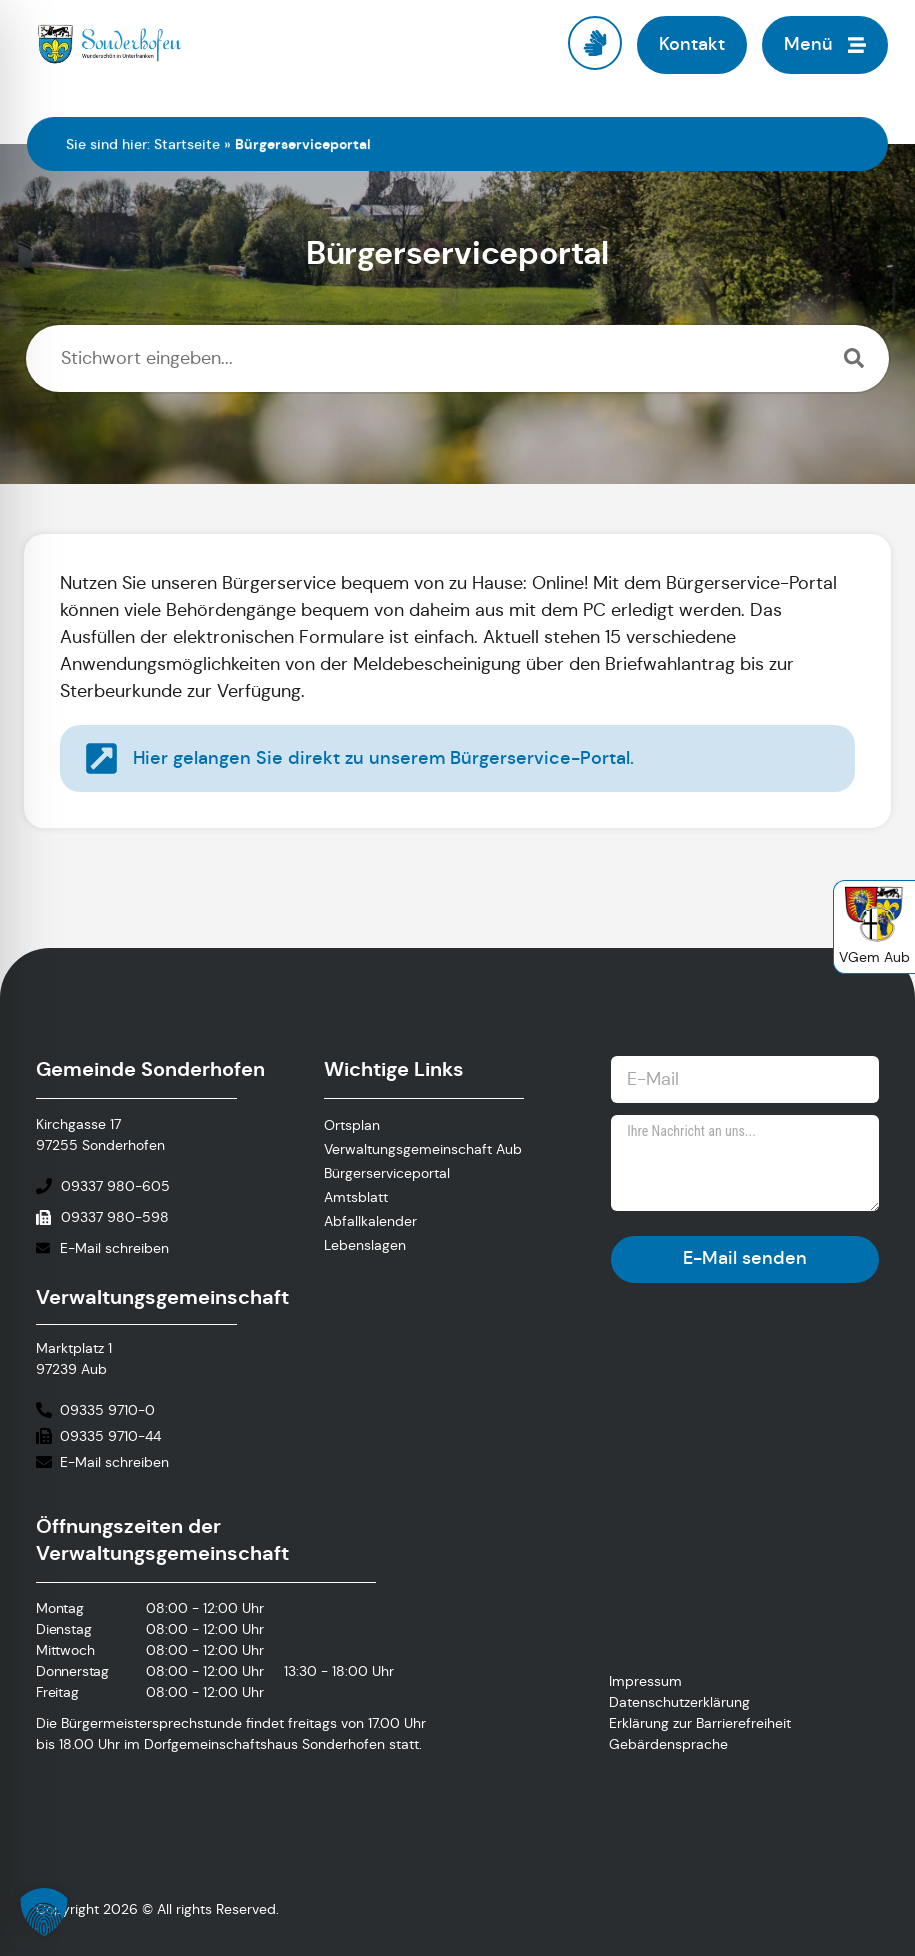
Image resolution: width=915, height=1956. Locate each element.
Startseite (187, 144)
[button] (44, 1912)
